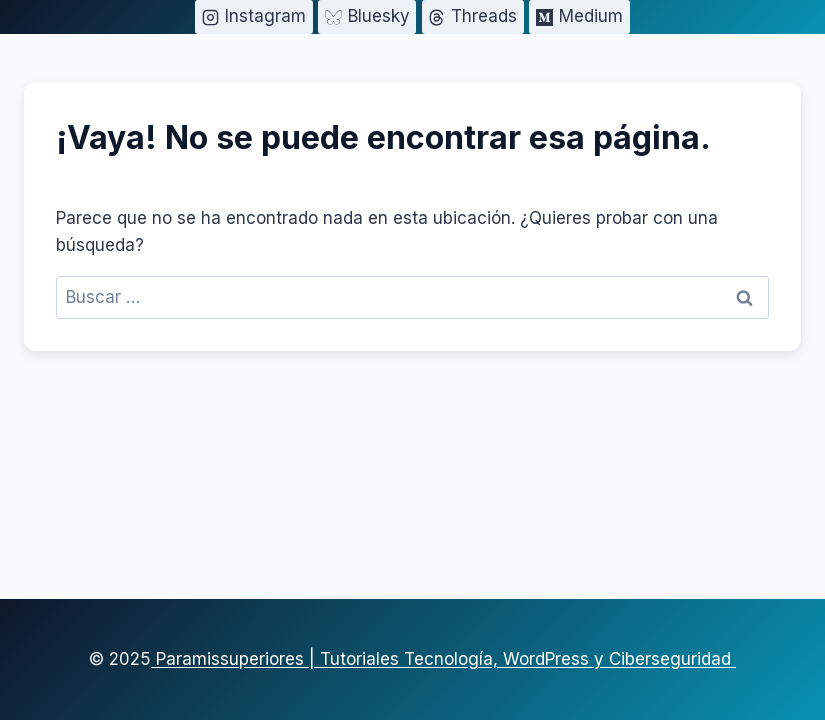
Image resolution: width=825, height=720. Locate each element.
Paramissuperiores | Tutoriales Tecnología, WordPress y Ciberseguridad (443, 659)
